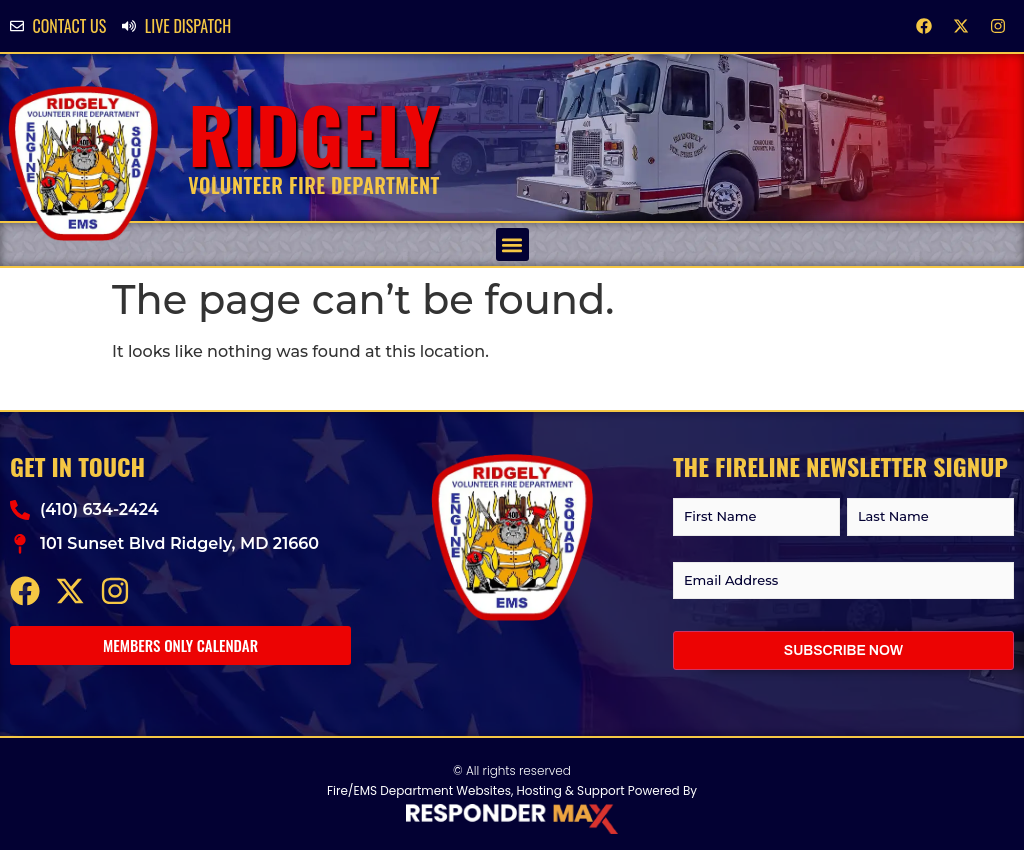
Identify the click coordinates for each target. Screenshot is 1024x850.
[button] (512, 244)
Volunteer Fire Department (314, 185)
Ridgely (314, 133)
